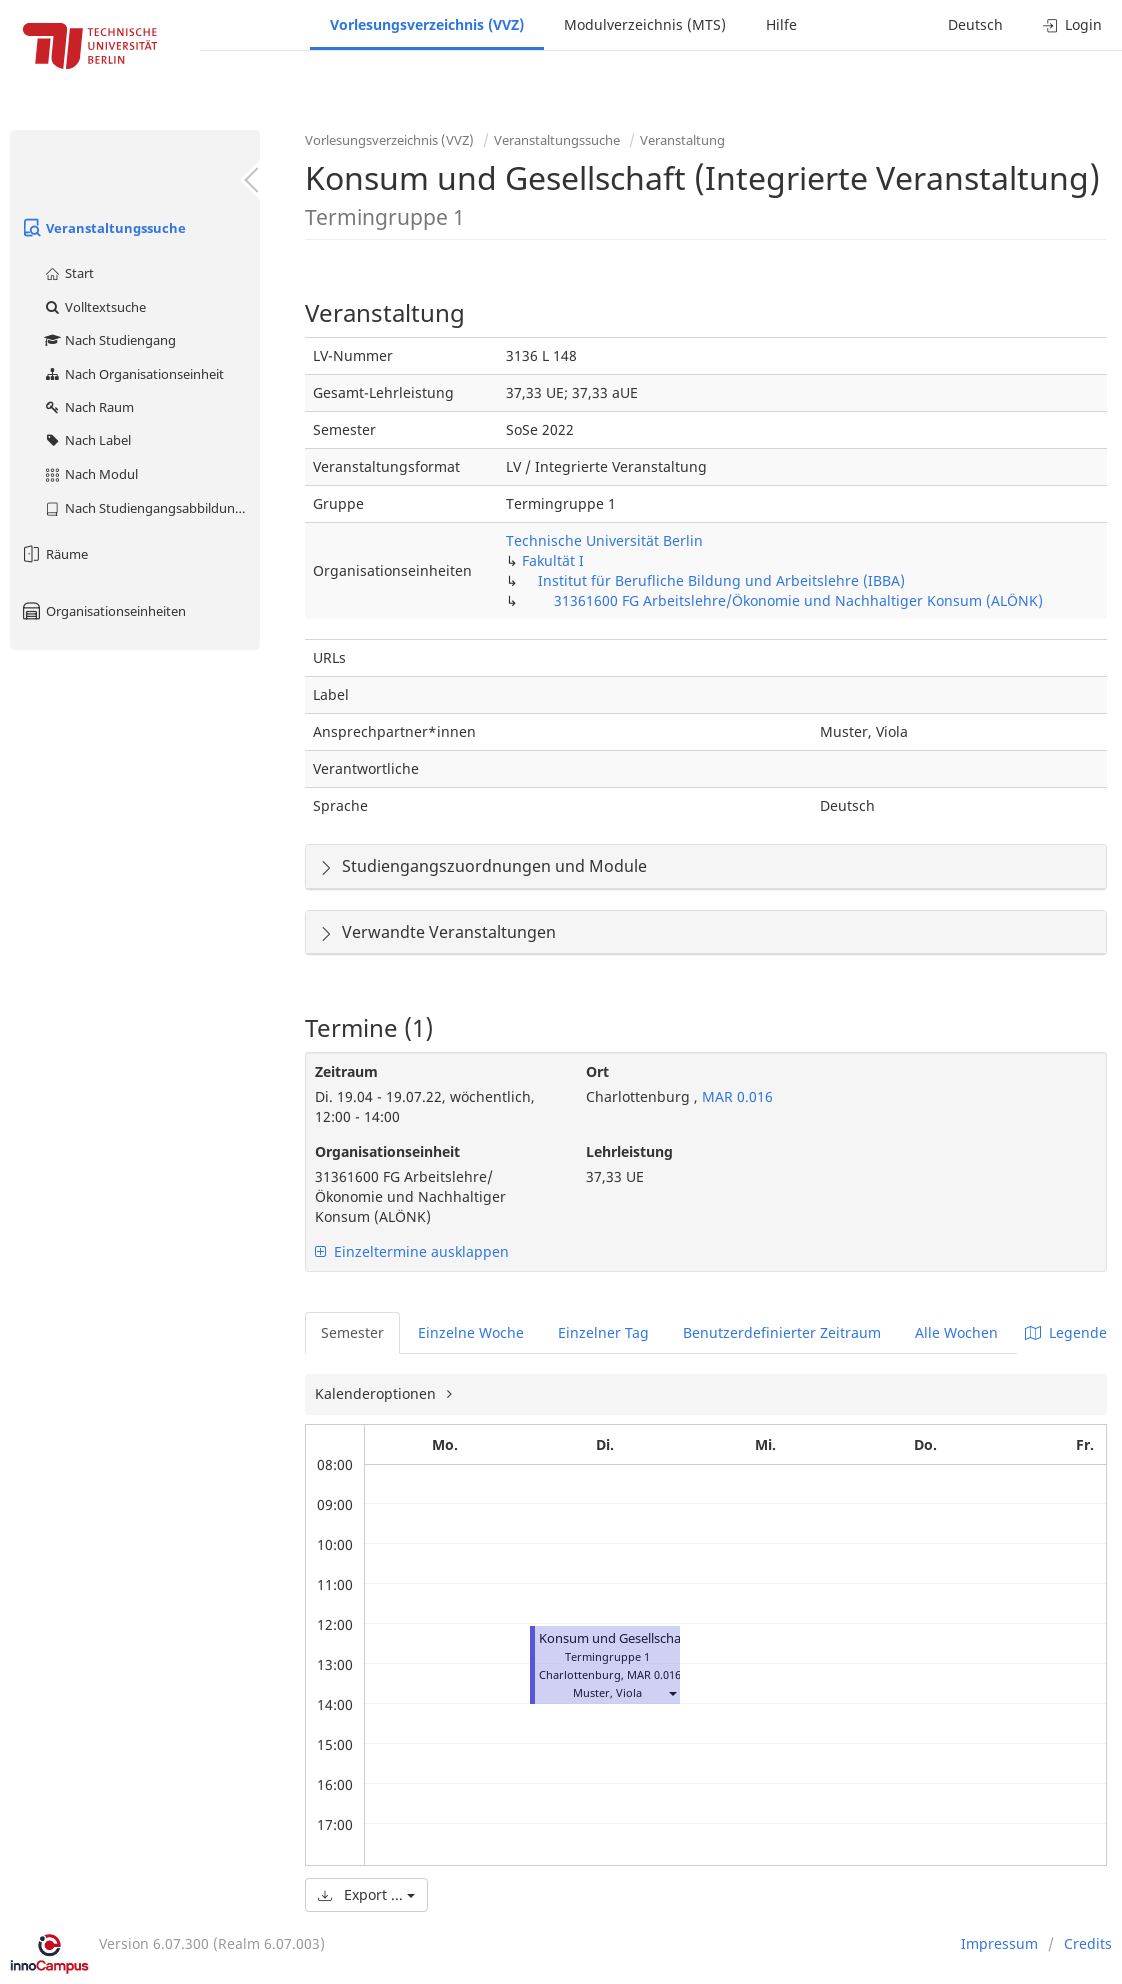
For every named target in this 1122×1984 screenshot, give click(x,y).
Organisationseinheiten (103, 611)
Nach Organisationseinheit (133, 374)
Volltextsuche (94, 307)
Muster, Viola (607, 1692)
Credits (1088, 1943)
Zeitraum (346, 1071)
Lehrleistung (629, 1151)
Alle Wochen (956, 1332)
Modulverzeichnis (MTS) (645, 24)
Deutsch (975, 24)
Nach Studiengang (109, 340)
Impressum (999, 1943)
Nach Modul (90, 474)
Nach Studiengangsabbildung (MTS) (151, 508)
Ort (597, 1071)
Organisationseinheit (387, 1151)
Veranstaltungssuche (103, 228)
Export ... (366, 1894)
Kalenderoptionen (377, 1393)
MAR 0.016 (735, 1096)
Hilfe (781, 24)
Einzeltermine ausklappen (412, 1251)
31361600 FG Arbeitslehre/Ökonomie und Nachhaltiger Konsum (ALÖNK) (798, 600)
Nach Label (87, 440)
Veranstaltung (682, 140)
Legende (1066, 1332)
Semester (352, 1332)
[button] (672, 1692)
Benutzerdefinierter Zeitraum (782, 1332)
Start (68, 273)
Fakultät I (553, 560)
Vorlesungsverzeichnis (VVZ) (427, 24)
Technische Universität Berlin (604, 540)
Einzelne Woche (471, 1332)
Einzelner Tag (603, 1332)
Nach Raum (88, 407)
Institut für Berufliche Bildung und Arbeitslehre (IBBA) (721, 580)
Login (1072, 24)
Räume (54, 554)
